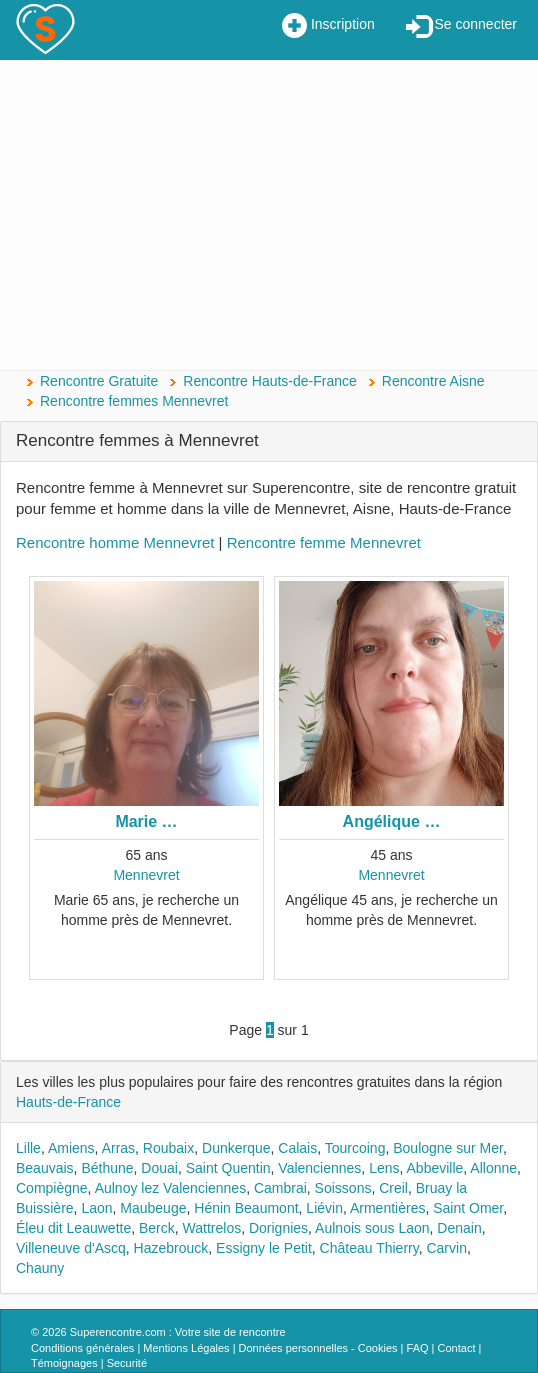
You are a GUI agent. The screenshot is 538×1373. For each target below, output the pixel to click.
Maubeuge (153, 1208)
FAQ (418, 1348)
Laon (96, 1208)
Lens (384, 1168)
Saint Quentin (228, 1168)
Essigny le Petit (264, 1248)
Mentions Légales (186, 1348)
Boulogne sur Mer (448, 1148)
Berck (157, 1228)
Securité (127, 1363)
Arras (118, 1148)
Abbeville (435, 1168)
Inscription (328, 26)
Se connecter (461, 26)
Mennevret (146, 875)
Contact (457, 1348)
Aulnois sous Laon (372, 1228)
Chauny (40, 1268)
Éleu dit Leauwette (73, 1228)
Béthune (107, 1168)
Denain (459, 1228)
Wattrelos (212, 1228)
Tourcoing (355, 1148)
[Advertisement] (269, 215)
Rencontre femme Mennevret (324, 542)
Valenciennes (319, 1168)
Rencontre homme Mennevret (115, 542)
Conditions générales (82, 1348)
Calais (297, 1148)
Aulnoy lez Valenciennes (171, 1188)
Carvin (446, 1248)
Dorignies (278, 1228)
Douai (159, 1168)
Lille (28, 1148)
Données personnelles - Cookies (318, 1348)
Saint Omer (468, 1208)
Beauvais (45, 1168)
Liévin (324, 1208)
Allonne (493, 1168)
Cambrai (280, 1188)
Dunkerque (236, 1148)
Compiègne (52, 1188)
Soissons (343, 1188)
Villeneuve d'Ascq (71, 1248)
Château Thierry (369, 1248)
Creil (393, 1188)
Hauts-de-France (68, 1102)
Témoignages (64, 1363)
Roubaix (168, 1148)
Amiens (71, 1148)
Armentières (387, 1208)
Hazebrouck (171, 1248)
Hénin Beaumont (246, 1208)
